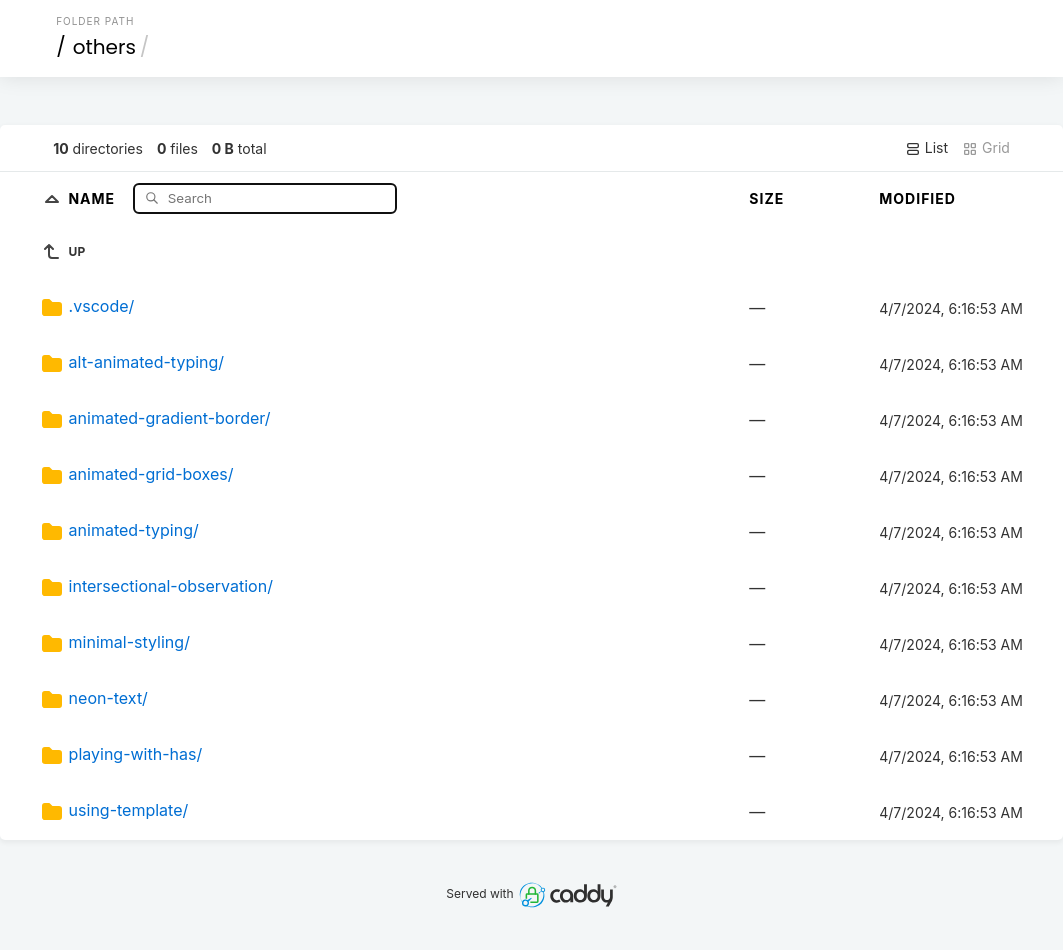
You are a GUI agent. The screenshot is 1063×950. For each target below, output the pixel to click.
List (926, 148)
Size (766, 198)
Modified (917, 198)
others (104, 47)
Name (93, 197)
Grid (986, 148)
